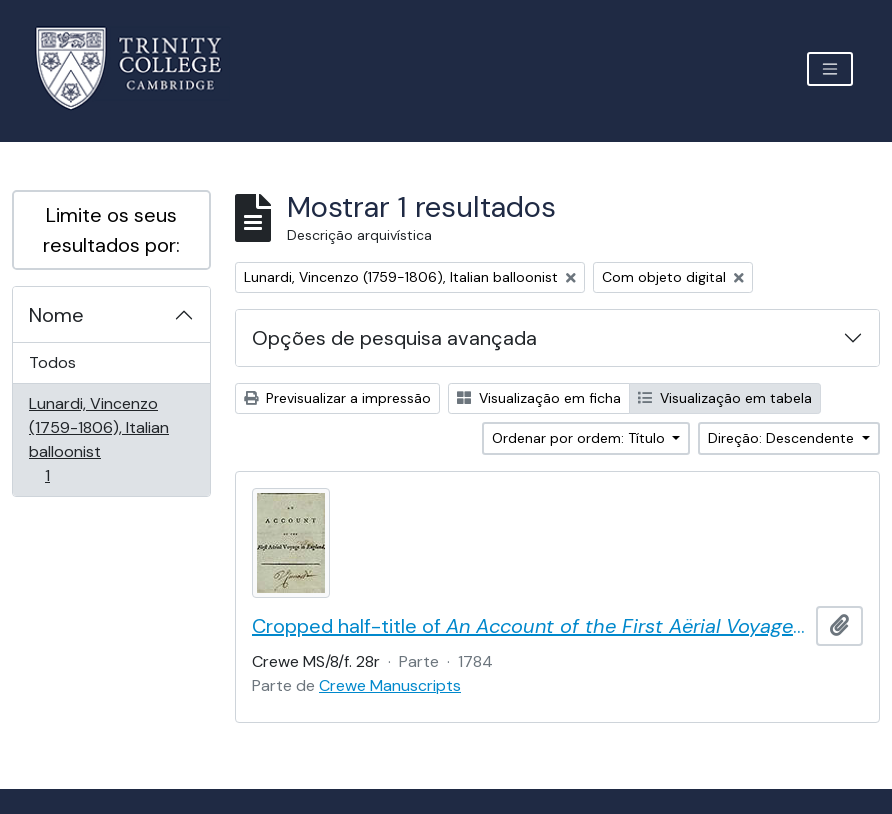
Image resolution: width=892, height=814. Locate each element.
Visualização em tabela (725, 398)
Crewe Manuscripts (390, 685)
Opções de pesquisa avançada (394, 338)
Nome (56, 315)
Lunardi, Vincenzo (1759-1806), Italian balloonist (98, 439)
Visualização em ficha (539, 398)
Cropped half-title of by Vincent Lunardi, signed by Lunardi (530, 626)
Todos (52, 362)
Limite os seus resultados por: (111, 230)
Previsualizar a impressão (337, 398)
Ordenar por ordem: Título (580, 438)
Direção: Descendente (783, 438)
